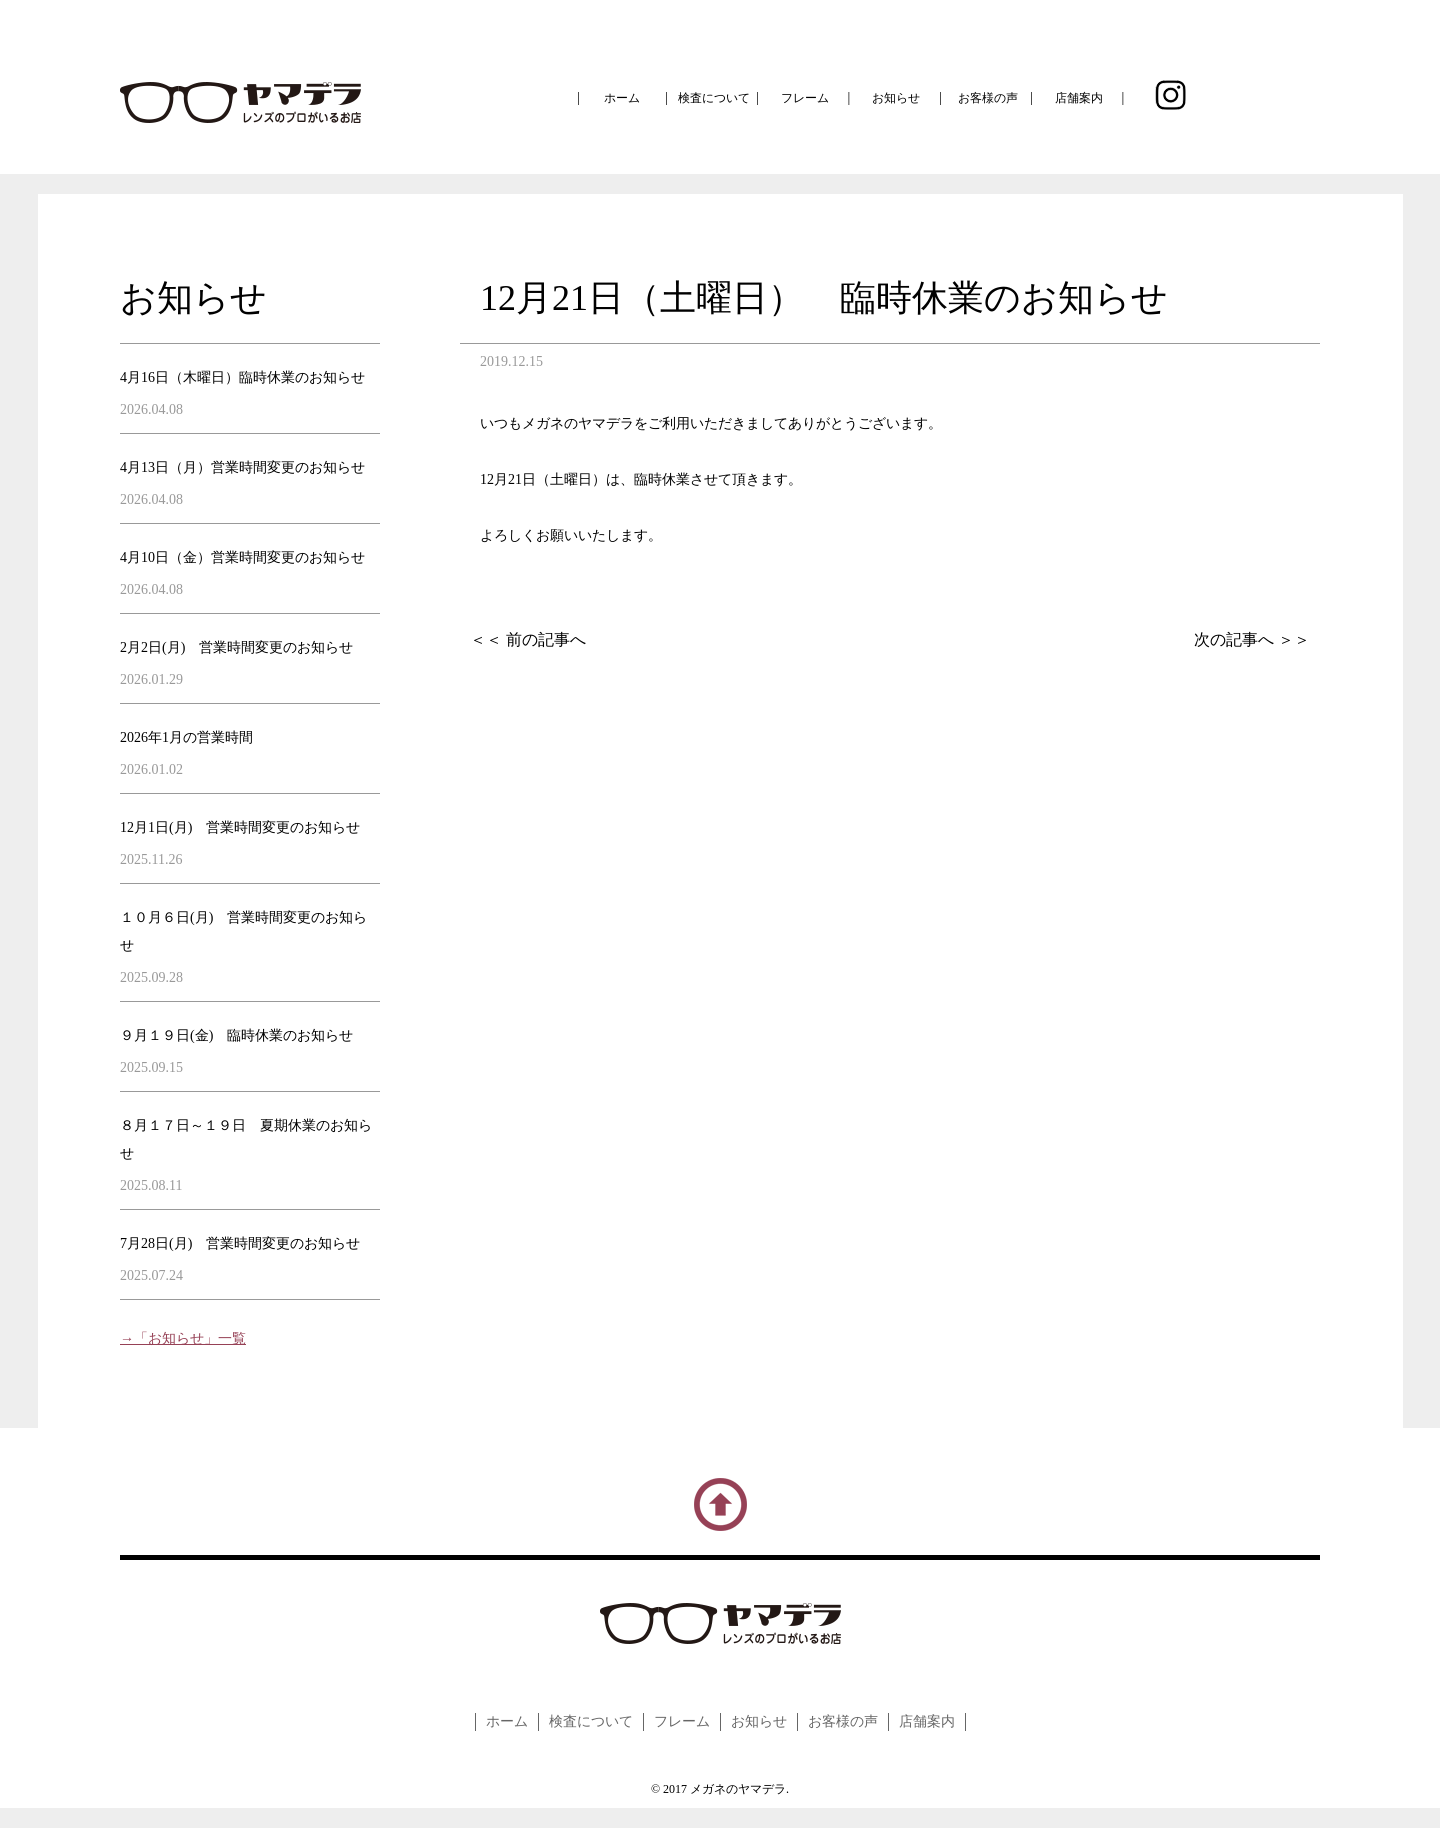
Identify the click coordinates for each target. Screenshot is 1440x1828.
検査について (714, 98)
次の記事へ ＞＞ (1252, 639)
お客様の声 (988, 98)
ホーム (622, 98)
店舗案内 (1079, 98)
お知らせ (896, 98)
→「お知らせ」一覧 (183, 1338)
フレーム (805, 98)
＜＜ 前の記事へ (528, 639)
